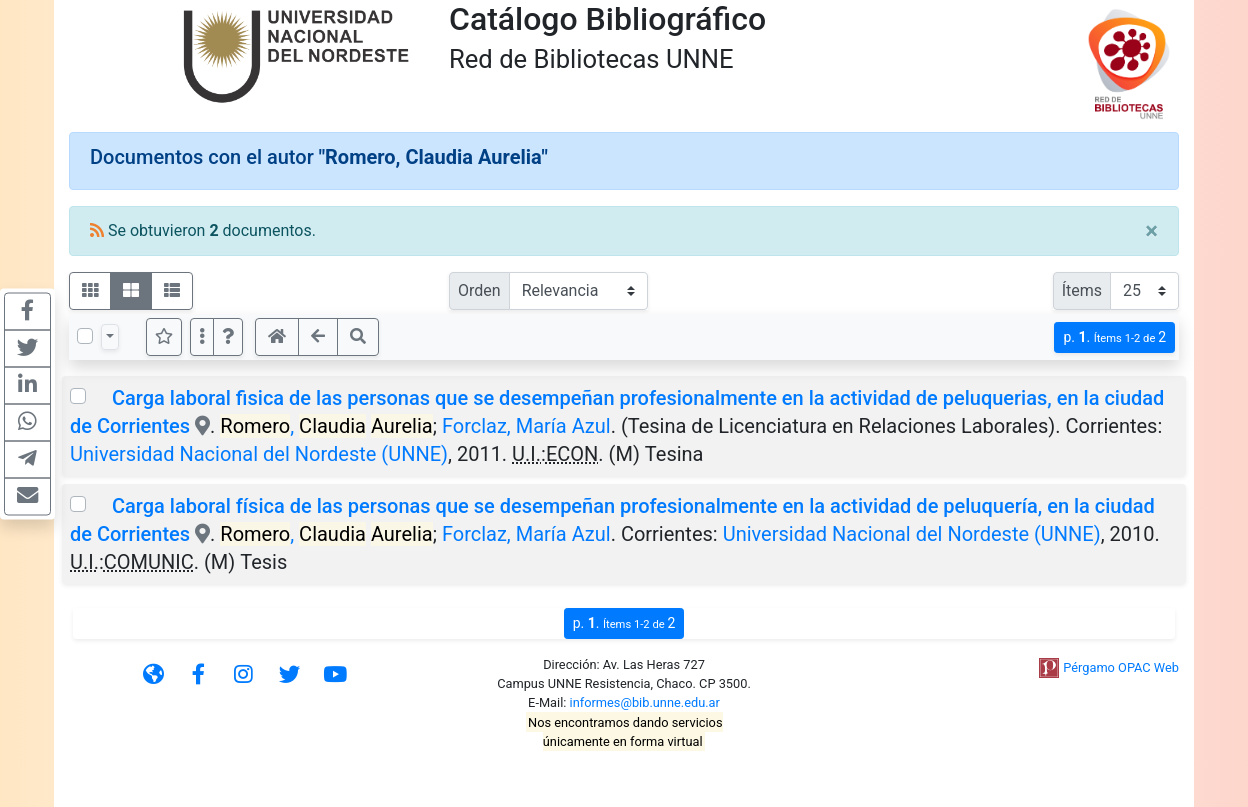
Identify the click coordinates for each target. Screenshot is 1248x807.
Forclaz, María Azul (526, 426)
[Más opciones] (202, 337)
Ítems (1082, 290)
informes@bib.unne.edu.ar (645, 702)
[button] (228, 337)
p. (1114, 337)
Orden (479, 290)
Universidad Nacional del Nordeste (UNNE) (259, 454)
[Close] (1151, 231)
